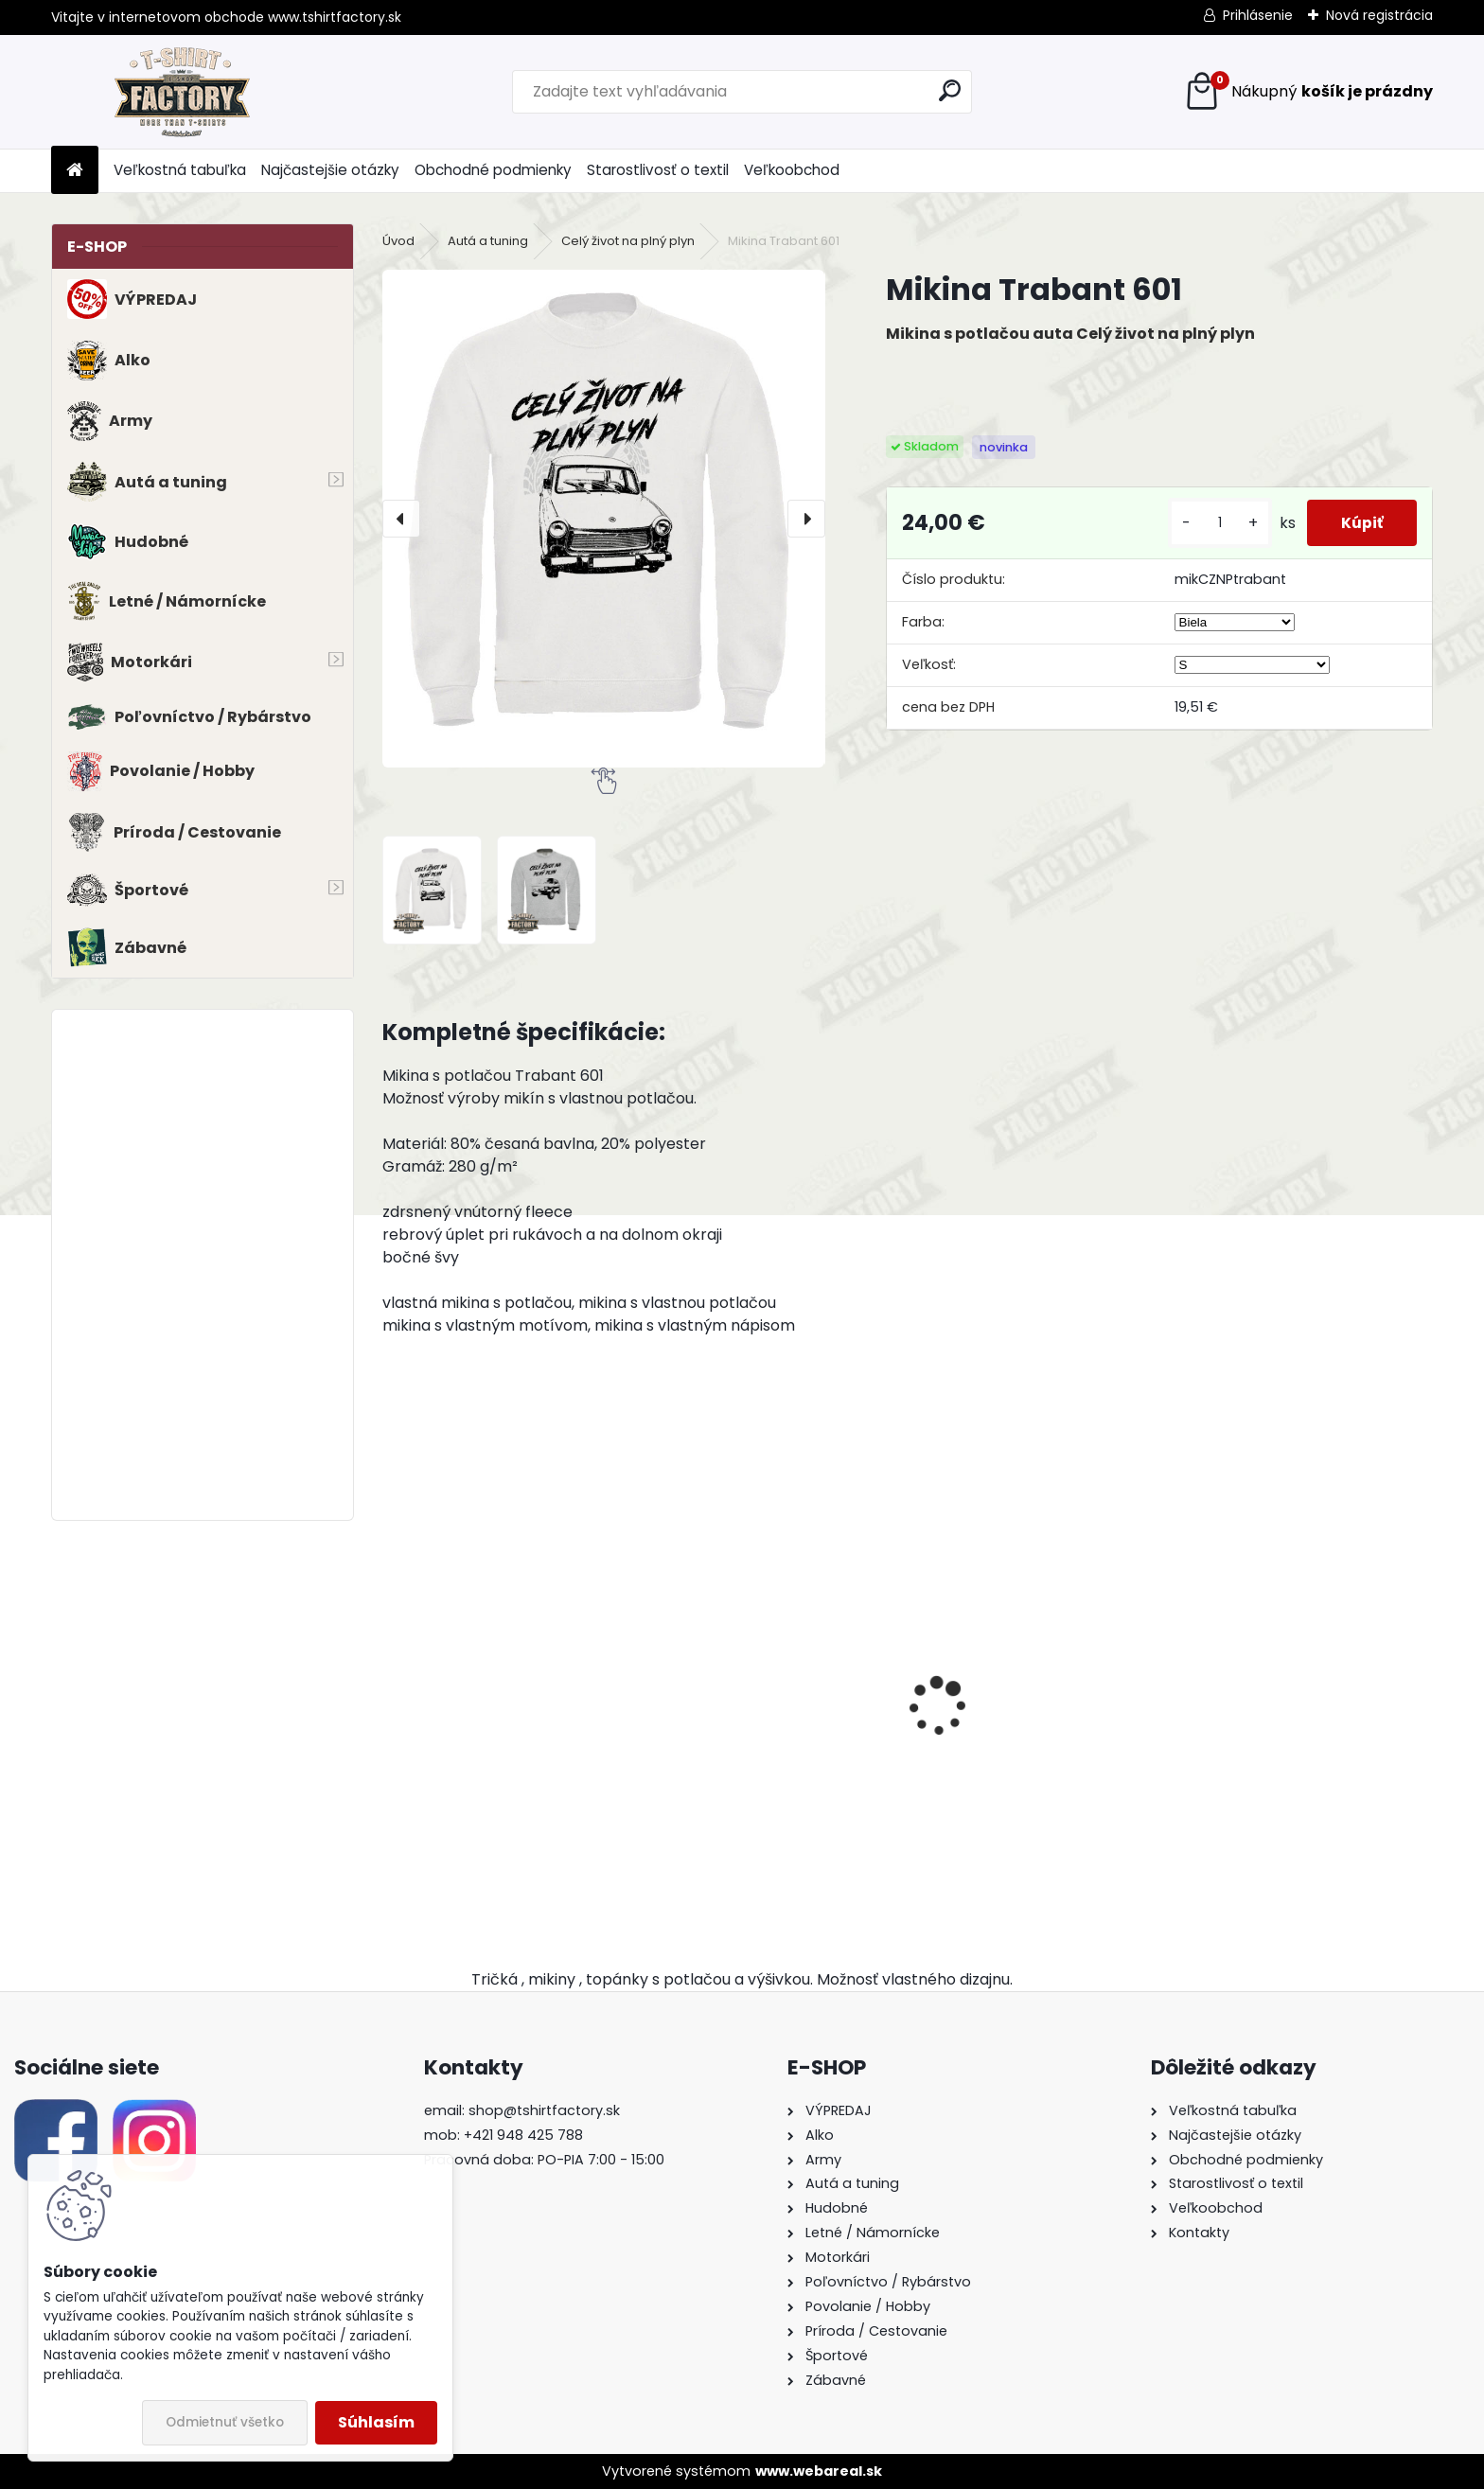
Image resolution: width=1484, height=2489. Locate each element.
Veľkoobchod (791, 170)
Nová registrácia (1379, 15)
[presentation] (401, 519)
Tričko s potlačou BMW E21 (491, 1758)
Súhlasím (376, 2422)
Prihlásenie (1258, 15)
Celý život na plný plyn (628, 241)
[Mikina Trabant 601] (603, 518)
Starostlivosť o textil (658, 170)
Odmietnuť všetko (225, 2422)
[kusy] (1211, 522)
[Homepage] (74, 171)
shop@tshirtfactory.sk (544, 2110)
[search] (950, 90)
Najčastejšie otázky (330, 170)
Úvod (398, 241)
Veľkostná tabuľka (180, 170)
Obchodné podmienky (493, 170)
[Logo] (181, 91)
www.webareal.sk (818, 2471)
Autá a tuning (488, 241)
